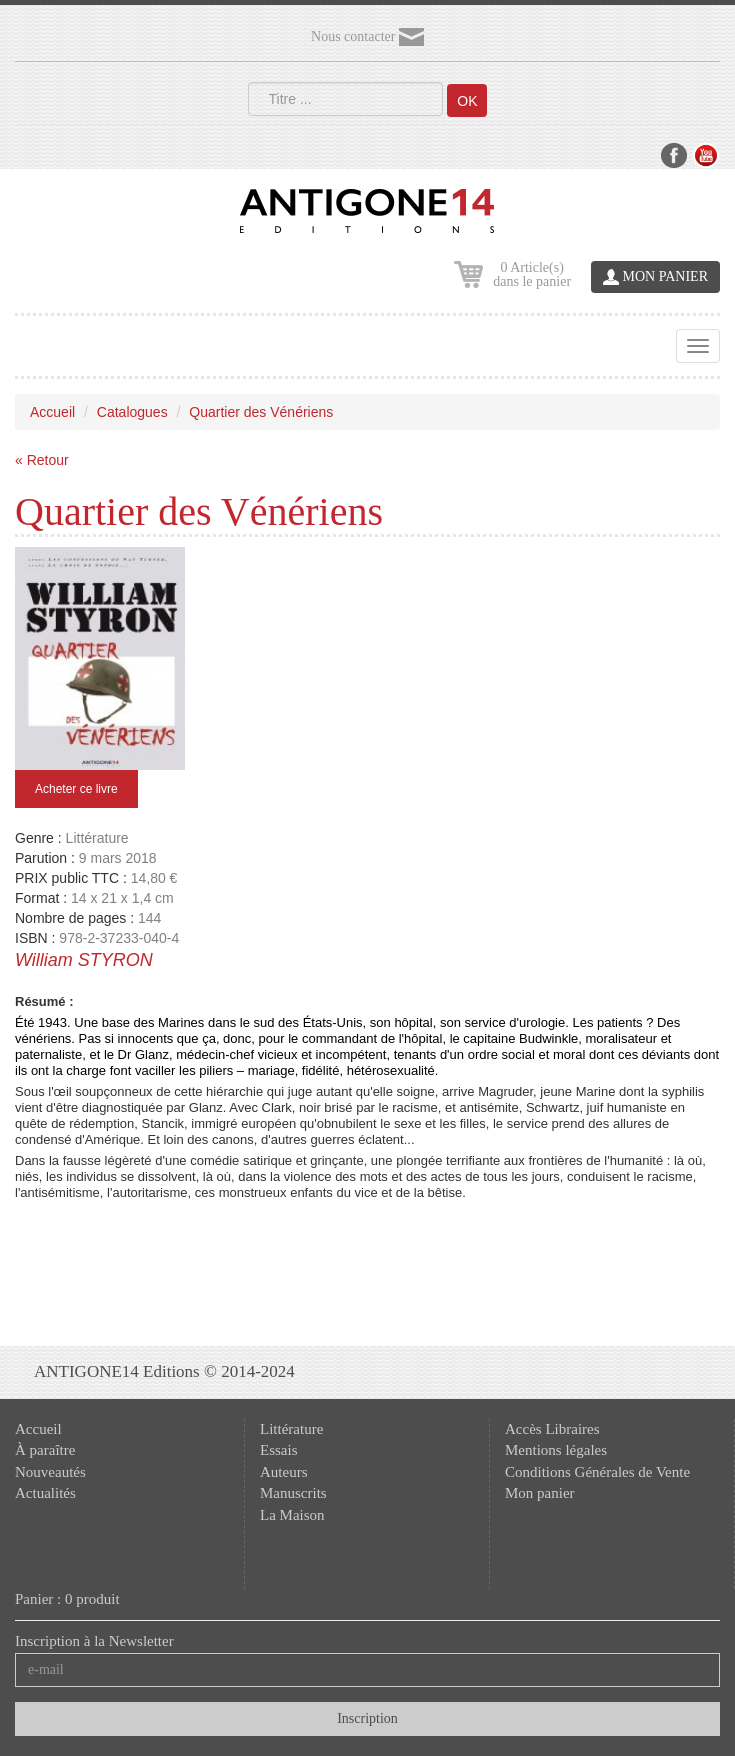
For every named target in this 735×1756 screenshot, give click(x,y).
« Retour (42, 460)
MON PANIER (655, 277)
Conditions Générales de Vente (597, 1472)
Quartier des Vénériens (261, 412)
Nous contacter (367, 37)
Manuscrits (293, 1493)
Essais (279, 1450)
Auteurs (284, 1472)
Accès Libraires (552, 1429)
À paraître (45, 1450)
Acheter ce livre (76, 789)
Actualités (45, 1493)
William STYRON (84, 960)
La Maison (292, 1515)
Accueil (52, 412)
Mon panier (540, 1493)
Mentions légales (556, 1450)
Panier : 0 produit (67, 1599)
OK (467, 101)
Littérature (291, 1429)
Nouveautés (50, 1472)
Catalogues (132, 412)
